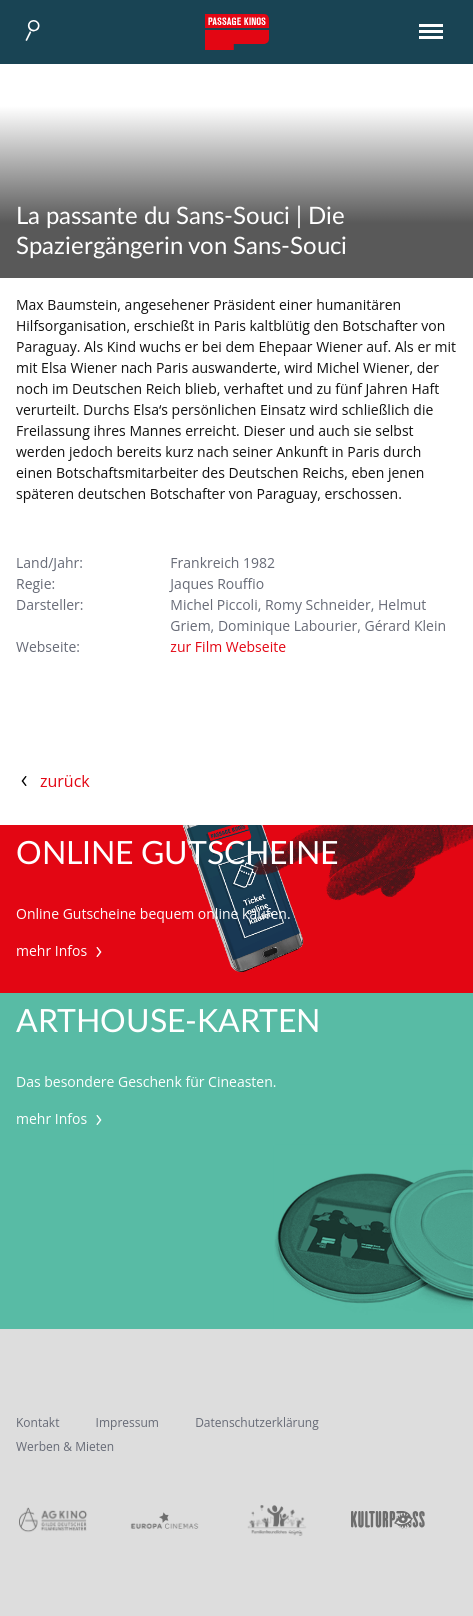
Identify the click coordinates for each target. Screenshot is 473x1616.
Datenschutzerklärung (257, 1422)
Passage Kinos (237, 32)
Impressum (127, 1422)
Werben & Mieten (65, 1446)
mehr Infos (61, 950)
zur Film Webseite (228, 646)
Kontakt (37, 1422)
